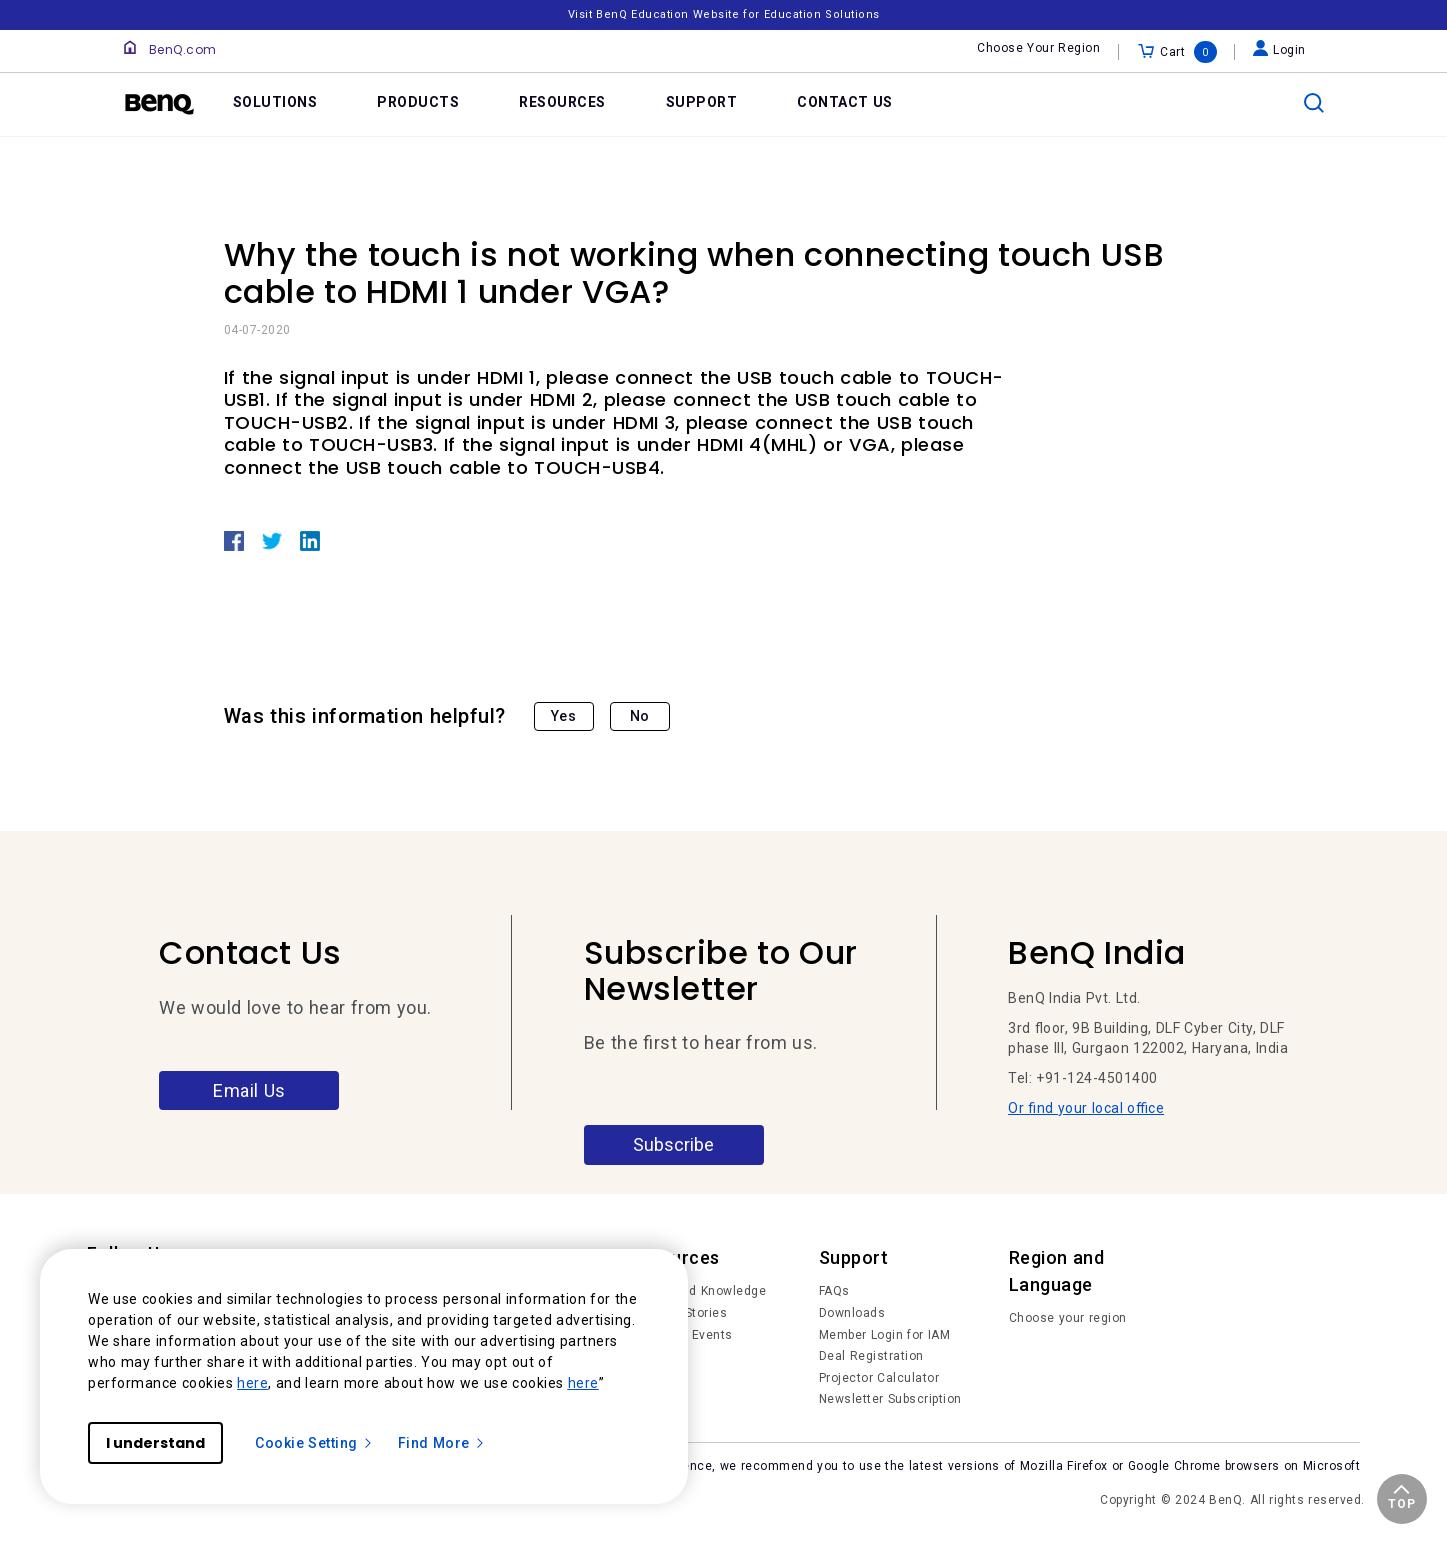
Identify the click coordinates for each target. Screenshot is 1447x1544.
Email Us (249, 1090)
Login (1279, 50)
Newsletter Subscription (890, 1399)
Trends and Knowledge (697, 1291)
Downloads (852, 1313)
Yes (564, 716)
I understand (155, 1443)
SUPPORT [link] (702, 102)
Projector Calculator (879, 1378)
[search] (1314, 103)
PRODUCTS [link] (418, 102)
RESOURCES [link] (562, 102)
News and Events (680, 1335)
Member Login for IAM (885, 1335)
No (640, 716)
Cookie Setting (314, 1443)
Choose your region (1068, 1318)
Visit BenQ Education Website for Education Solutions (724, 14)
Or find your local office (1086, 1108)
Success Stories (677, 1313)
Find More (442, 1443)
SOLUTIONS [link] (275, 102)
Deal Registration (871, 1356)
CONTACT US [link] (845, 102)
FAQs (834, 1291)
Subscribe (673, 1144)
